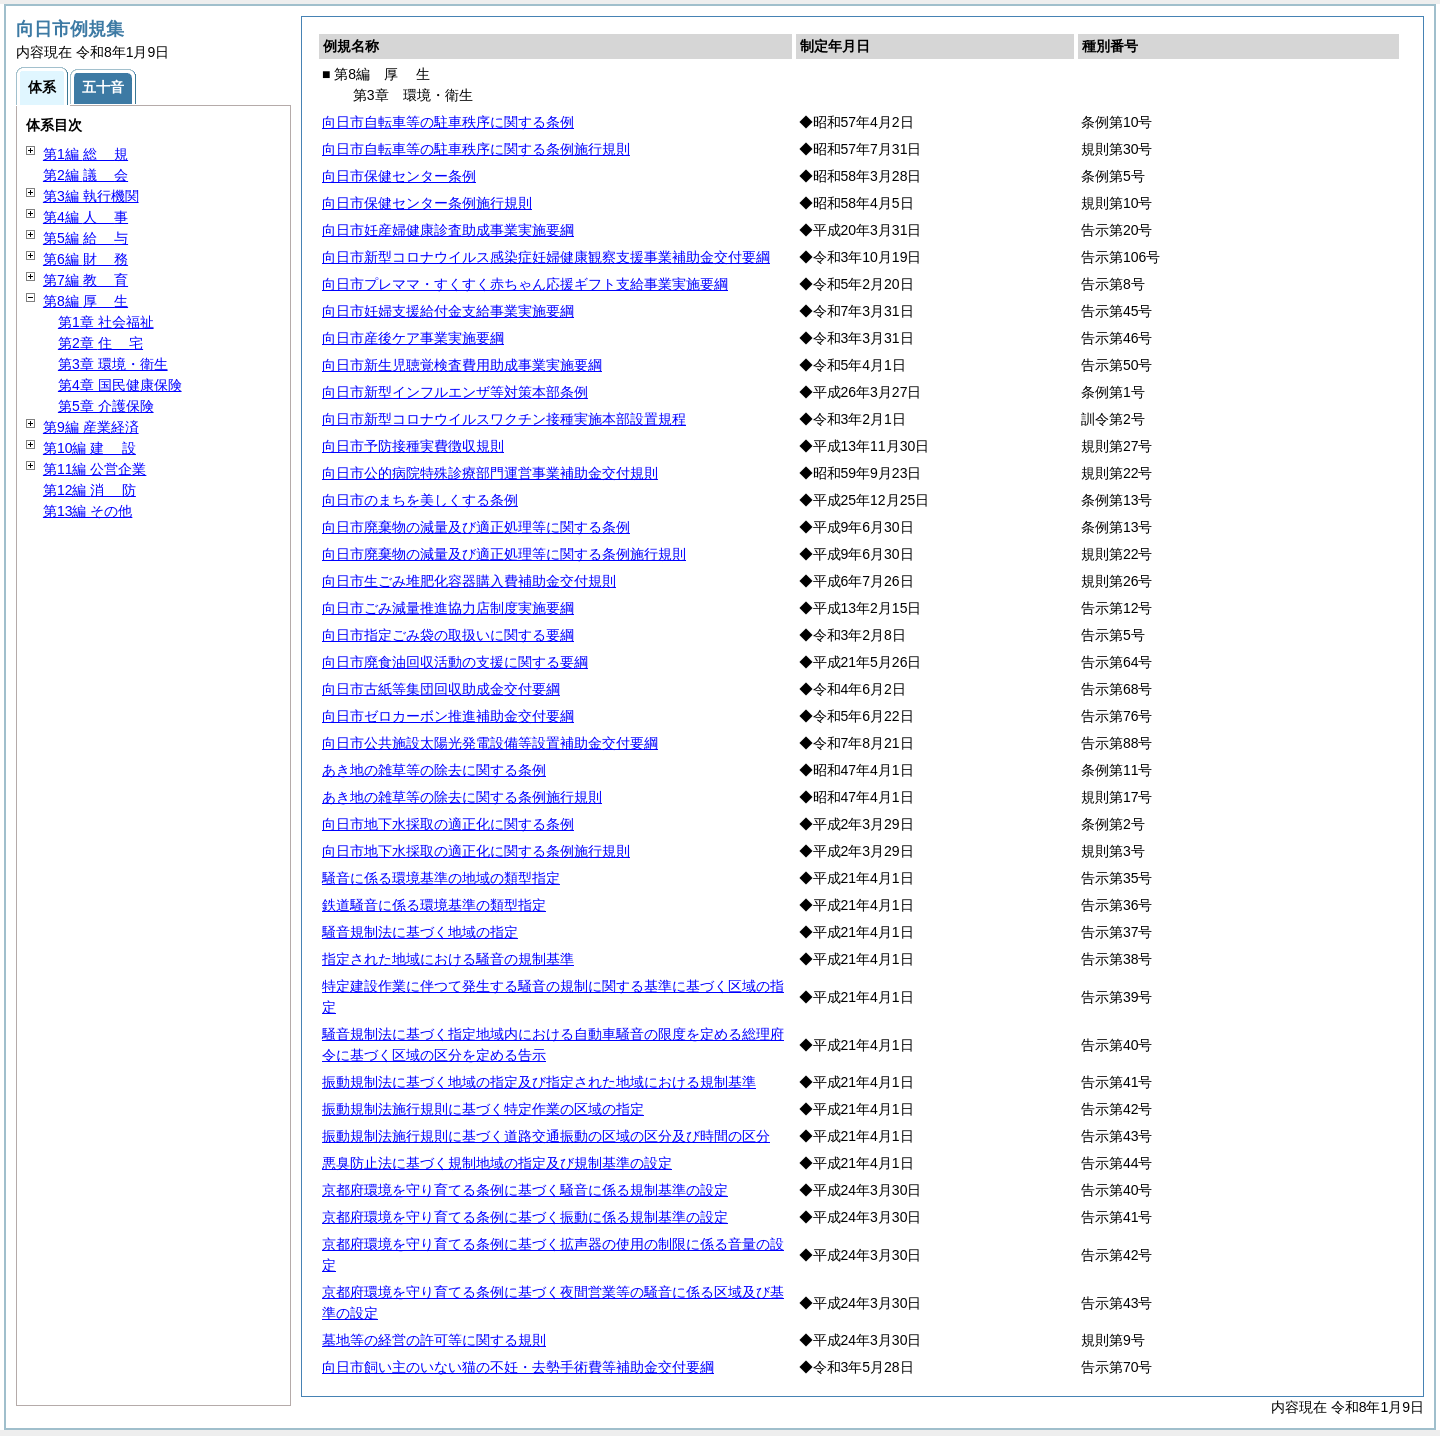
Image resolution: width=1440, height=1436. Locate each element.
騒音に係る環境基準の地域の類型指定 (441, 878)
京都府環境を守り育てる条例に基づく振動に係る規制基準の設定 (525, 1217)
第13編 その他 (87, 511)
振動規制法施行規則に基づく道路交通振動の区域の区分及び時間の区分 (546, 1136)
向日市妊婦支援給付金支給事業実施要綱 (448, 311)
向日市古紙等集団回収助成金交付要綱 (441, 689)
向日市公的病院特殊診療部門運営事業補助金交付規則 (490, 473)
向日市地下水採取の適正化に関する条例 (448, 824)
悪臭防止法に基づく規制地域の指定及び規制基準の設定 (497, 1163)
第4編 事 (85, 217)
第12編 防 (89, 490)
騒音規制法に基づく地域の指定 (420, 932)
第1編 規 (85, 154)
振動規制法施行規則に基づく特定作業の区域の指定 (483, 1109)
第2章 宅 (100, 343)
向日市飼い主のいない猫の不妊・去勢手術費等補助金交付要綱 (518, 1367)
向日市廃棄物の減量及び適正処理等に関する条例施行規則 (504, 554)
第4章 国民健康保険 (120, 385)
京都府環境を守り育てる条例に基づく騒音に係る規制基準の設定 (525, 1190)
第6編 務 (85, 259)
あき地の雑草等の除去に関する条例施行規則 (462, 797)
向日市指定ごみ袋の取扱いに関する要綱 (448, 635)
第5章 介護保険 (106, 406)
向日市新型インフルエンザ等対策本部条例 (455, 392)
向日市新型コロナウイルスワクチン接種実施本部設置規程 (504, 419)
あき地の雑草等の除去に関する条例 (434, 770)
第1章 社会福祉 (106, 322)
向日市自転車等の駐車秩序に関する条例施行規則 (476, 149)
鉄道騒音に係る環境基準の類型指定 (434, 905)
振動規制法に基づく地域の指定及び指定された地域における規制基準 (539, 1082)
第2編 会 (85, 175)
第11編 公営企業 (94, 469)
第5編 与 (85, 238)
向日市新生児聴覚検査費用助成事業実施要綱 (462, 365)
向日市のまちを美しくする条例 (420, 500)
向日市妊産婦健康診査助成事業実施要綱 (448, 230)
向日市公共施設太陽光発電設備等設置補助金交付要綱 (490, 743)
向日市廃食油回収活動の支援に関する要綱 (455, 662)
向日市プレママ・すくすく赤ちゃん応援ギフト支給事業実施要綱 (525, 284)
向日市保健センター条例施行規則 (427, 203)
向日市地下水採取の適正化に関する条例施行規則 (476, 851)
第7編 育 (85, 280)
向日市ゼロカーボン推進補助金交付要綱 (448, 716)
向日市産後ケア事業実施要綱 (413, 338)
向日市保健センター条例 (399, 176)
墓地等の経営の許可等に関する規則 (434, 1340)
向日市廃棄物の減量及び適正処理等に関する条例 (476, 527)
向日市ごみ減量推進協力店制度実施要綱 (448, 608)
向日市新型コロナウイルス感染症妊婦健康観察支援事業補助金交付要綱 (546, 257)
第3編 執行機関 (91, 196)
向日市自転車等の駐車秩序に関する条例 (448, 122)
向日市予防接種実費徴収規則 (413, 446)
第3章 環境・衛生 (113, 364)
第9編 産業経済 (91, 427)
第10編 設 (89, 448)
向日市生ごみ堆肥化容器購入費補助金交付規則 (469, 581)
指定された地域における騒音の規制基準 (448, 959)
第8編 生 (85, 301)
